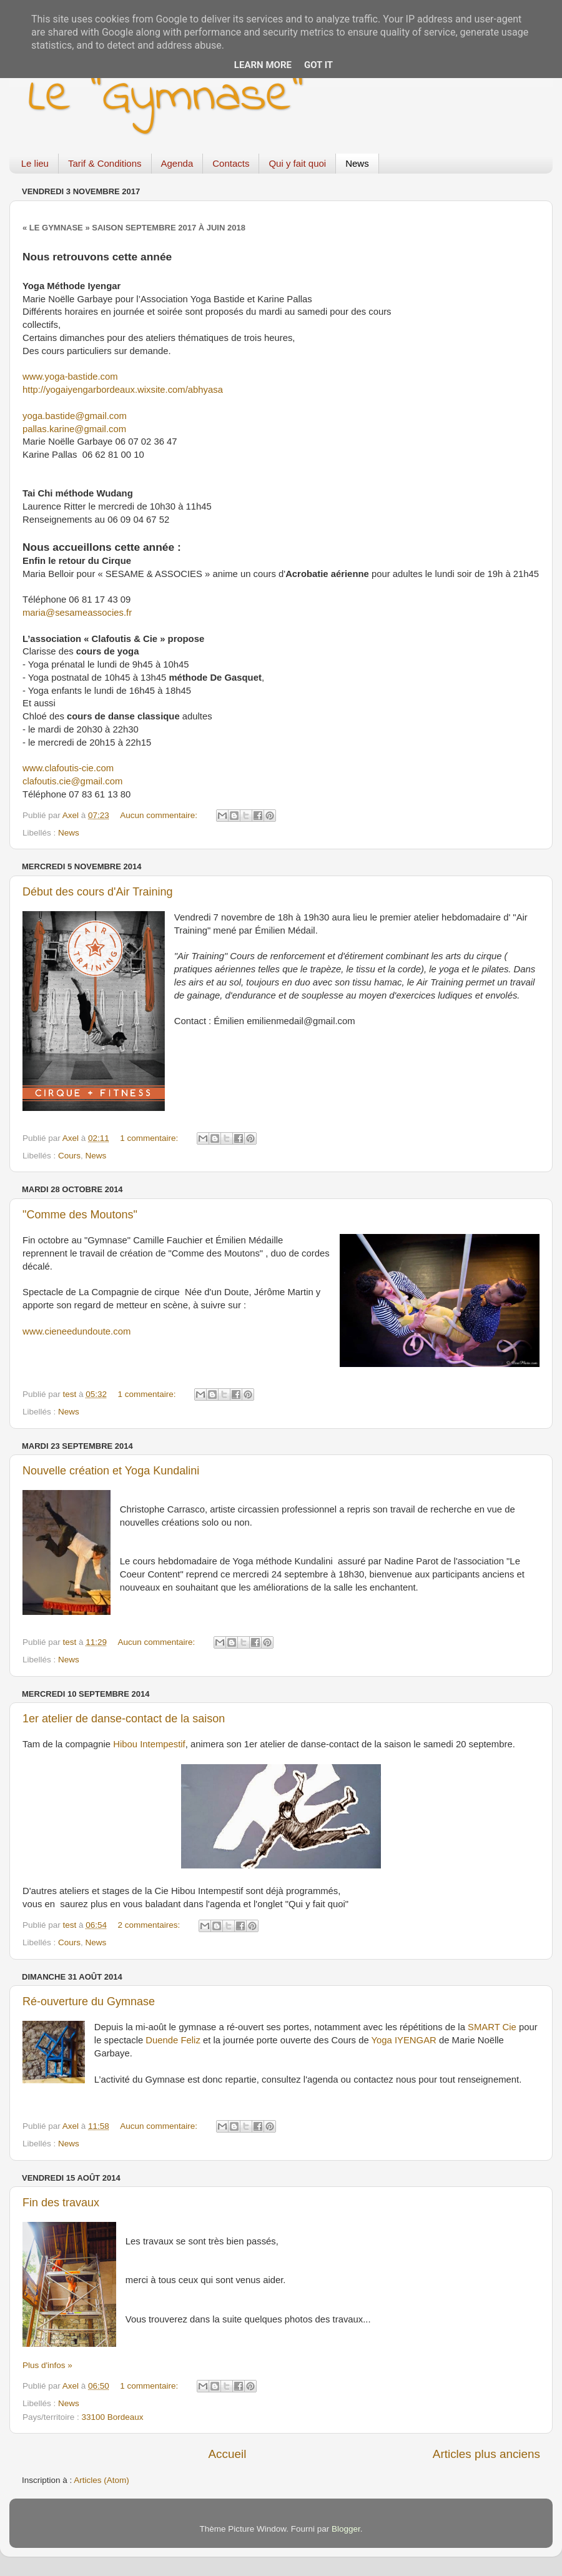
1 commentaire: (150, 1138)
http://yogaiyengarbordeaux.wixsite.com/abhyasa (122, 390)
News (357, 163)
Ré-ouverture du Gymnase (88, 2001)
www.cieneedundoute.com (76, 1331)
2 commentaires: (149, 1925)
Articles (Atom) (101, 2480)
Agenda (177, 163)
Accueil (227, 2453)
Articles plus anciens (486, 2453)
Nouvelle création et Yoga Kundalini (110, 1470)
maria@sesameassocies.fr (77, 613)
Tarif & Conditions (105, 163)
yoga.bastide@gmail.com (74, 416)
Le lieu (35, 163)
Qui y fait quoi (297, 163)
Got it (318, 65)
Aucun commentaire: (160, 815)
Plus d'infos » (47, 2365)
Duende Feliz (172, 2040)
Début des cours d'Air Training (97, 892)
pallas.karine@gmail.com (74, 429)
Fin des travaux (60, 2202)
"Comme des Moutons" (79, 1214)
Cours (69, 1155)
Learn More (263, 65)
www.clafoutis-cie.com (68, 768)
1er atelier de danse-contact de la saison (123, 1718)
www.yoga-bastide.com (70, 377)
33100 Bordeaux (113, 2417)
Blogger (346, 2529)
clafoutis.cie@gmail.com (72, 781)
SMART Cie (492, 2027)
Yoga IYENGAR (404, 2040)
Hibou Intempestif (149, 1744)
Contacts (230, 163)
